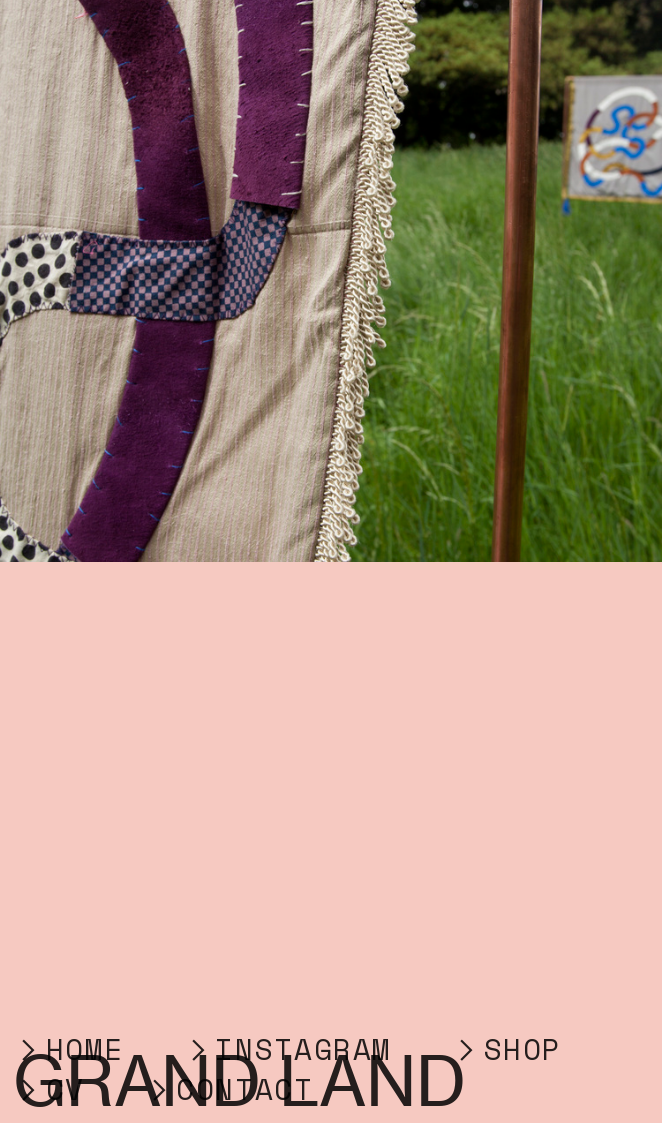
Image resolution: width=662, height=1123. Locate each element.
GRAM (363, 1049)
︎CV (49, 1089)
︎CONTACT (229, 1089)
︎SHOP (516, 1049)
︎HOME (68, 1049)
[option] (331, 281)
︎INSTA (248, 1049)
